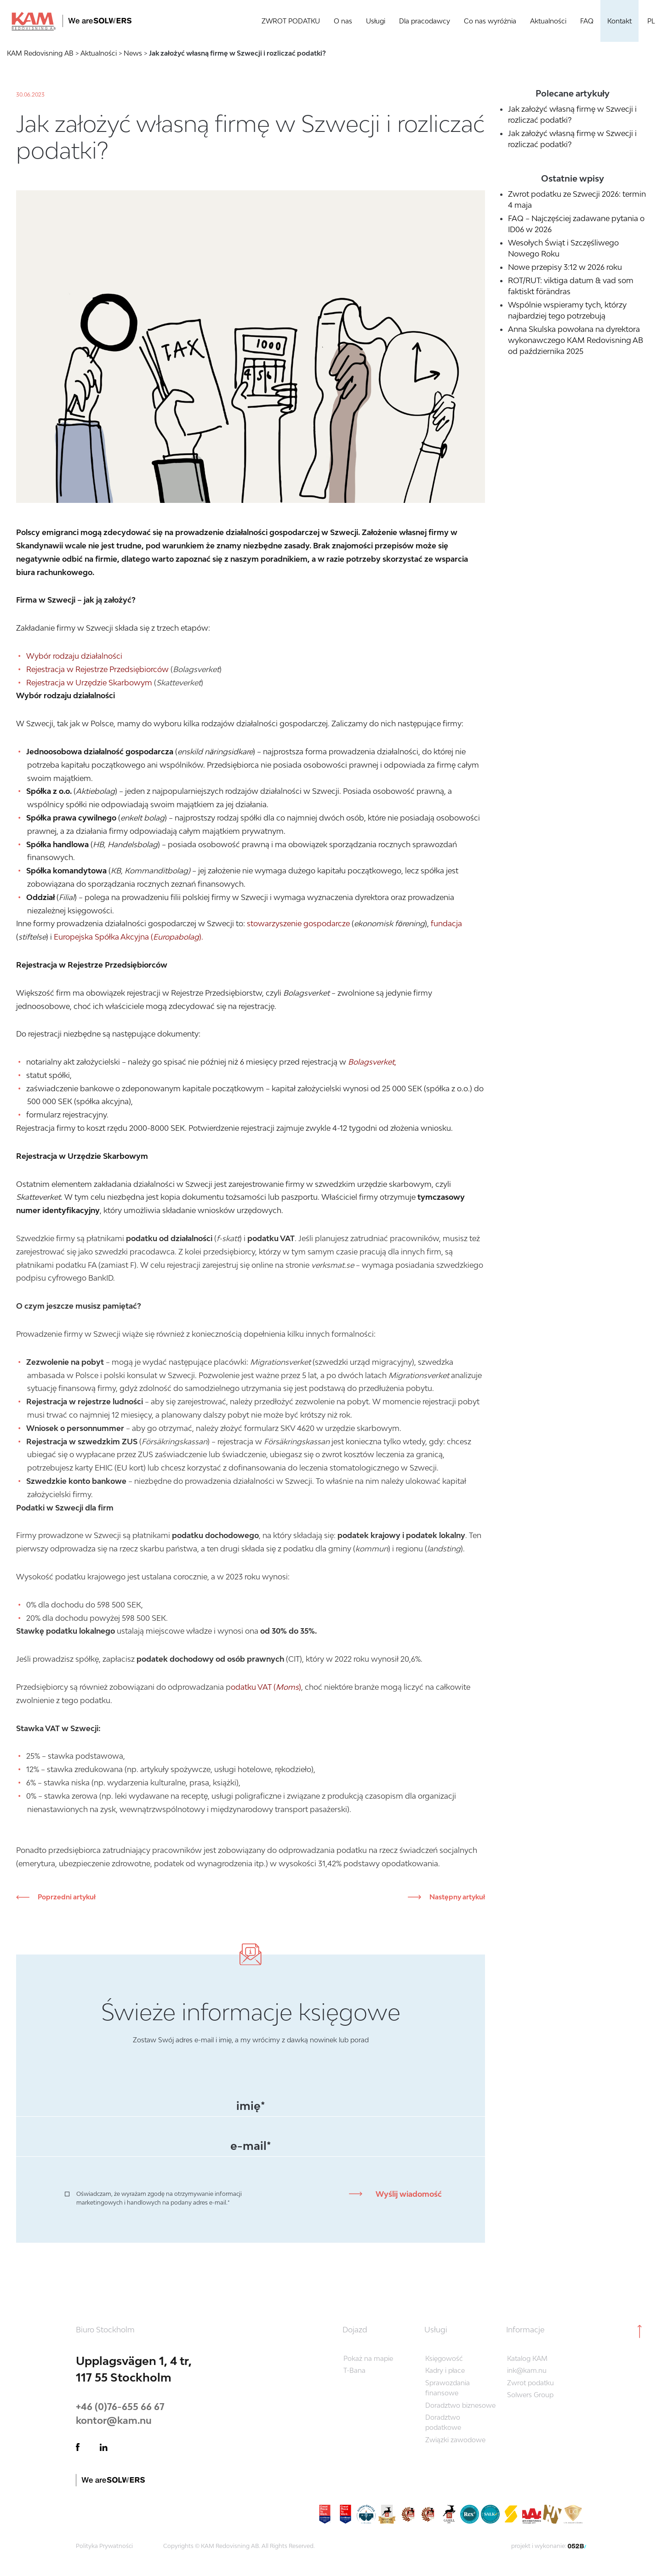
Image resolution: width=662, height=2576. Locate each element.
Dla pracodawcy (424, 21)
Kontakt (619, 21)
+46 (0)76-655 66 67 (120, 2406)
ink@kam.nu (527, 2370)
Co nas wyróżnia (490, 21)
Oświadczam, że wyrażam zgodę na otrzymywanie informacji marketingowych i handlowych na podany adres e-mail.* (159, 2198)
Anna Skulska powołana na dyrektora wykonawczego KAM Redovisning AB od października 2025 (575, 340)
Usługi (375, 21)
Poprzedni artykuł (66, 1897)
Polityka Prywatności (104, 2545)
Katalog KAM (527, 2358)
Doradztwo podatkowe (443, 2422)
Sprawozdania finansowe (447, 2388)
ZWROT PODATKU (291, 21)
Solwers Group (530, 2395)
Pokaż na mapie (368, 2358)
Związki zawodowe (455, 2440)
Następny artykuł (456, 1897)
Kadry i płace (445, 2370)
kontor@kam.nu (114, 2420)
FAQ (587, 21)
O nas (343, 21)
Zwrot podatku (530, 2383)
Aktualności (548, 21)
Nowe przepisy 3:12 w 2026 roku (565, 267)
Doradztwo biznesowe (460, 2405)
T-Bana (354, 2370)
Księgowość (444, 2358)
